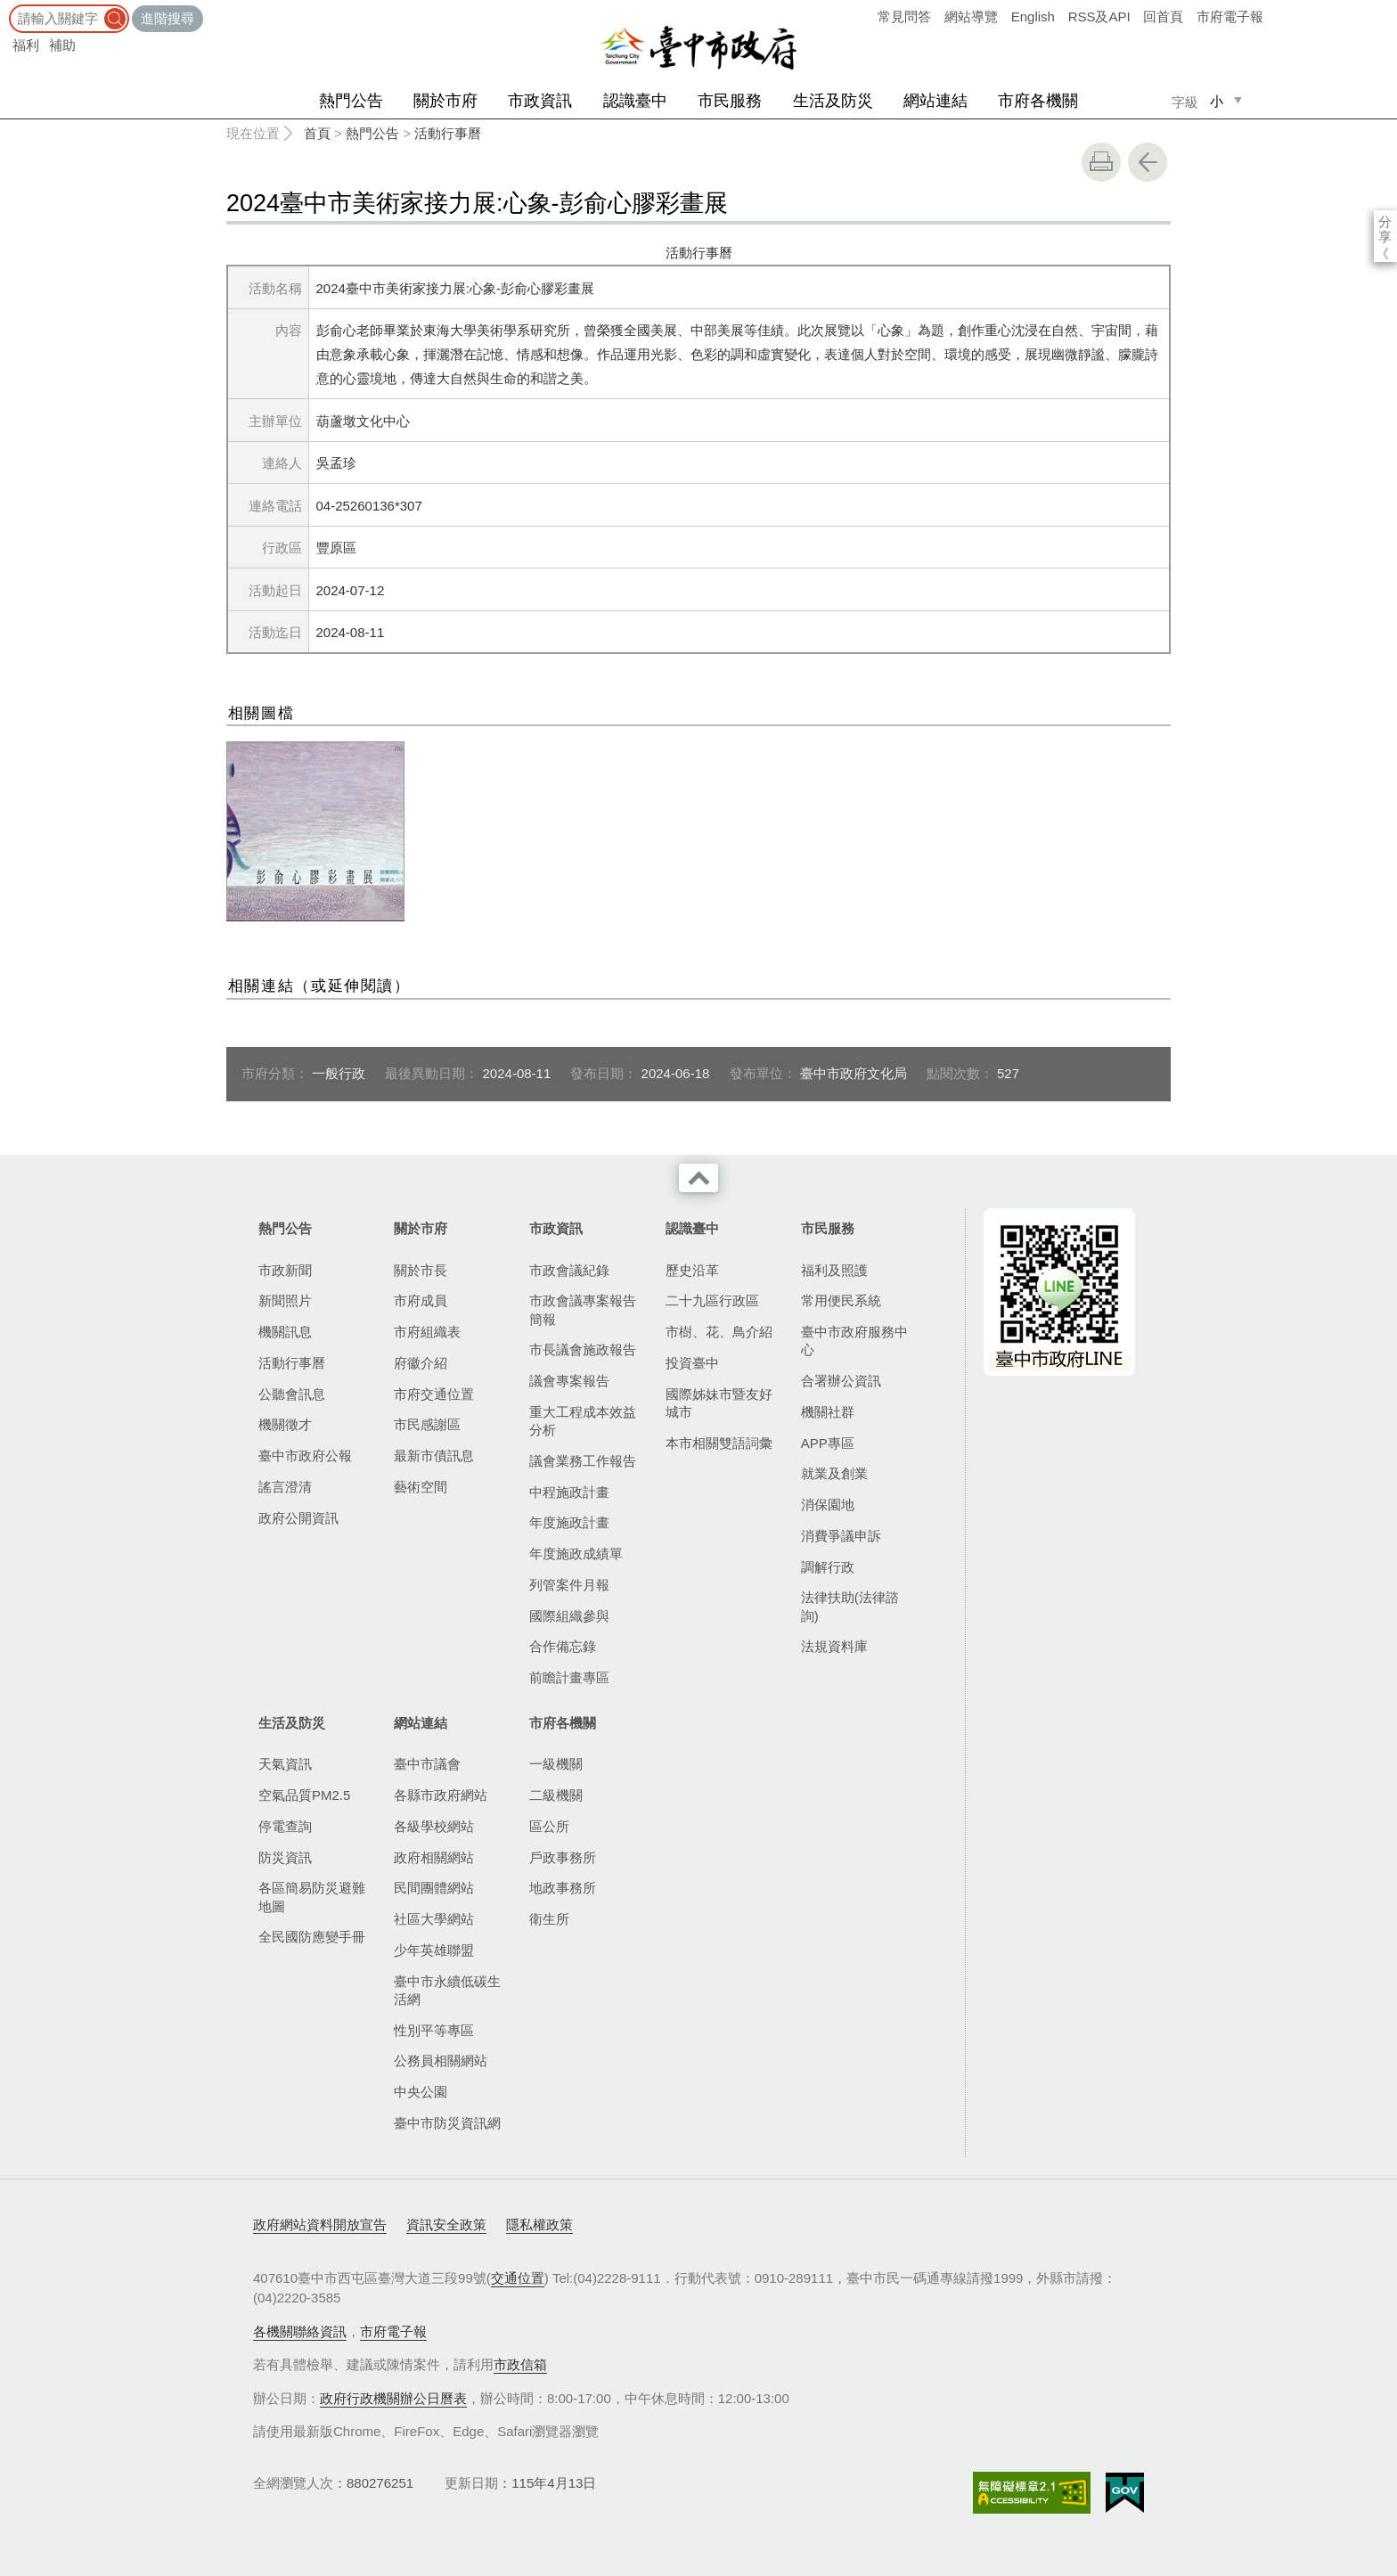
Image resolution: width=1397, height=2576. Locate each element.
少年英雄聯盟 (434, 1950)
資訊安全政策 (446, 2224)
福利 (25, 45)
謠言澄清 (285, 1486)
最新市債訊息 (434, 1455)
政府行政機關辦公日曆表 (393, 2398)
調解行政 (827, 1566)
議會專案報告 (569, 1380)
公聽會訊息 (291, 1394)
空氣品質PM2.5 (304, 1795)
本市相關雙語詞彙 (719, 1443)
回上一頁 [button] (1147, 162)
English (1033, 16)
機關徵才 (285, 1424)
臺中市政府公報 (305, 1455)
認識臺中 (635, 101)
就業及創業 (834, 1473)
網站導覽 (971, 16)
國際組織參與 (569, 1615)
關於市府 (445, 101)
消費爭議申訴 (841, 1535)
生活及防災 (833, 101)
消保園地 (827, 1504)
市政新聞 (285, 1270)
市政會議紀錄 (569, 1270)
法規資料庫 (834, 1646)
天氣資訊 (285, 1763)
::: (6, 8)
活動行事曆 (447, 133)
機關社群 (827, 1411)
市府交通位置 (434, 1394)
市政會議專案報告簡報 (582, 1309)
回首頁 (1163, 16)
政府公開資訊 (298, 1517)
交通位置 (517, 2278)
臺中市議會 (427, 1763)
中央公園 (420, 2091)
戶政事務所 (562, 1857)
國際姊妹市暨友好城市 (719, 1402)
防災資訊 (285, 1857)
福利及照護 (834, 1270)
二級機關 (556, 1795)
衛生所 (549, 1918)
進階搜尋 (167, 18)
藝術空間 (420, 1486)
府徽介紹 (420, 1362)
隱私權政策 (539, 2224)
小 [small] (1216, 101)
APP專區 (827, 1443)
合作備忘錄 (562, 1646)
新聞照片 (285, 1300)
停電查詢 (285, 1826)
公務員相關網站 (440, 2060)
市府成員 (420, 1300)
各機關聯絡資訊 (300, 2331)
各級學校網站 (434, 1826)
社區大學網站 (434, 1918)
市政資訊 (540, 101)
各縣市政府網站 (440, 1795)
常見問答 (904, 16)
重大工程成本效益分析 (582, 1420)
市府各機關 (1038, 101)
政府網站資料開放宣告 (320, 2224)
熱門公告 (351, 101)
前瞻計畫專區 (569, 1677)
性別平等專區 (434, 2030)
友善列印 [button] (1101, 162)
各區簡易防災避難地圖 (311, 1896)
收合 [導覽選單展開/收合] (698, 1178)
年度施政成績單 (576, 1553)
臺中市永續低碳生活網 (447, 1990)
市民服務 (730, 101)
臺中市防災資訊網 (447, 2122)
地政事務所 (562, 1887)
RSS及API (1099, 16)
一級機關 (556, 1763)
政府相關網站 (434, 1857)
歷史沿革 (692, 1270)
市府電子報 (1230, 16)
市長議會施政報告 (582, 1349)
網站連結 (935, 101)
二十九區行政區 (712, 1300)
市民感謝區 (427, 1424)
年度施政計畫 (569, 1522)
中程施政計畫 (569, 1492)
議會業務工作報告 (582, 1460)
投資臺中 (692, 1362)
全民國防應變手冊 (311, 1936)
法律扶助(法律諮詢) (850, 1606)
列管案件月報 (569, 1584)
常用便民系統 (841, 1300)
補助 (62, 45)
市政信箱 (520, 2364)
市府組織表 (427, 1331)
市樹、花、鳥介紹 (719, 1331)
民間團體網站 (434, 1887)
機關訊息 (285, 1331)
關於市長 (420, 1270)
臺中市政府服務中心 (854, 1340)
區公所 (549, 1826)
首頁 (317, 133)
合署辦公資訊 (841, 1380)
